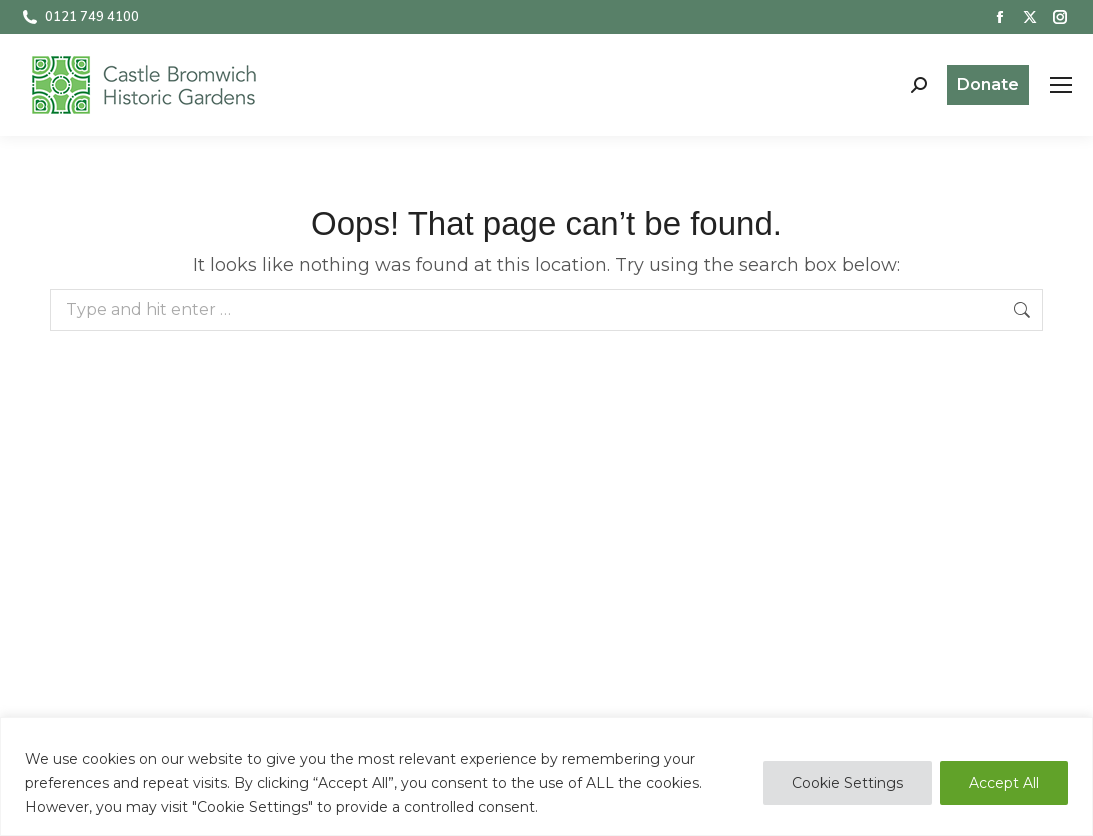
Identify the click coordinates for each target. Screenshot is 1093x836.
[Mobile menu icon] (1061, 85)
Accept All (1004, 783)
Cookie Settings (847, 783)
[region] (546, 776)
